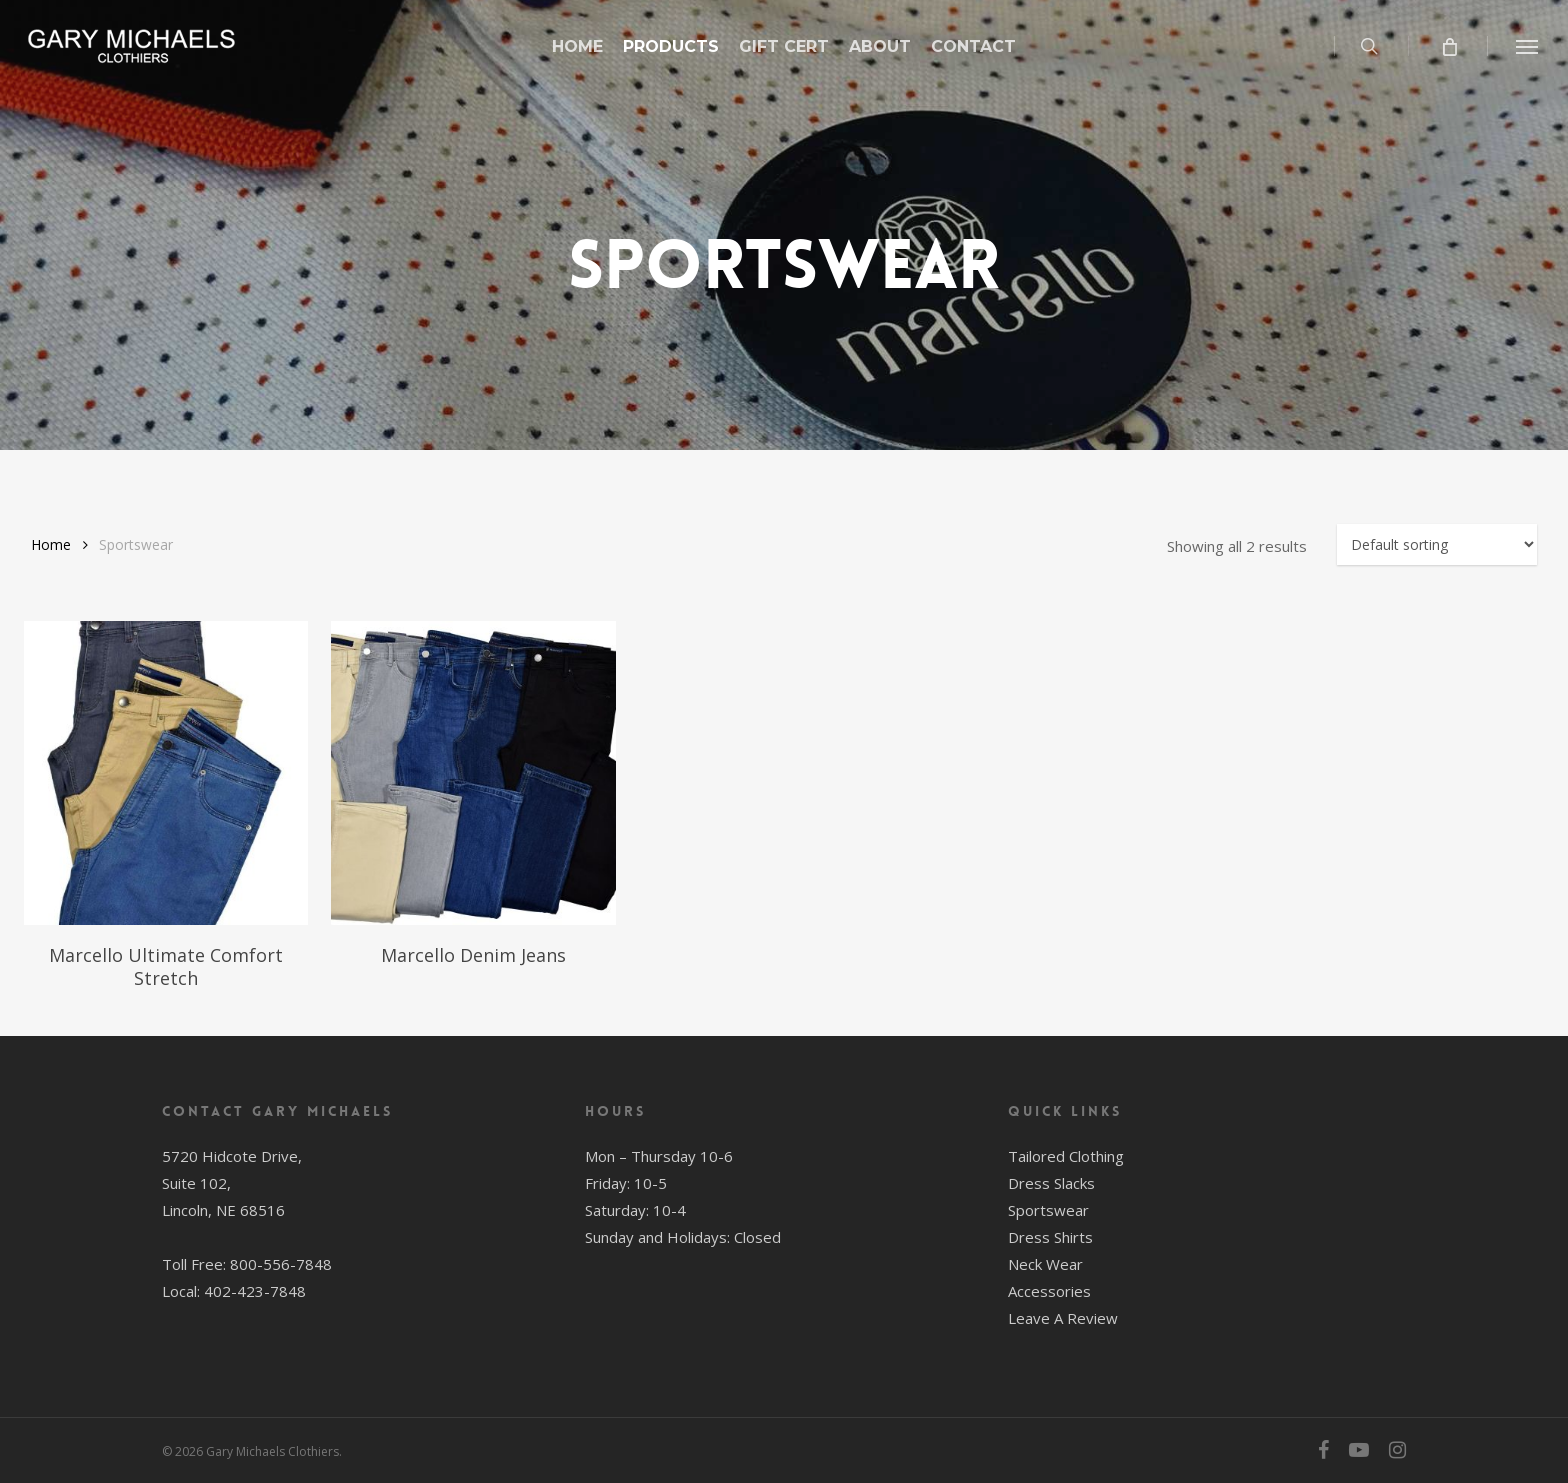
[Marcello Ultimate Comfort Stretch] (166, 773)
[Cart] (1448, 46)
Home (51, 544)
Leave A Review (1063, 1318)
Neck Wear (1045, 1264)
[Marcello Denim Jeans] (473, 773)
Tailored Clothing (1066, 1156)
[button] (1528, 46)
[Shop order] (1437, 544)
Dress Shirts (1050, 1237)
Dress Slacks (1051, 1183)
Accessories (1049, 1291)
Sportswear (1048, 1210)
